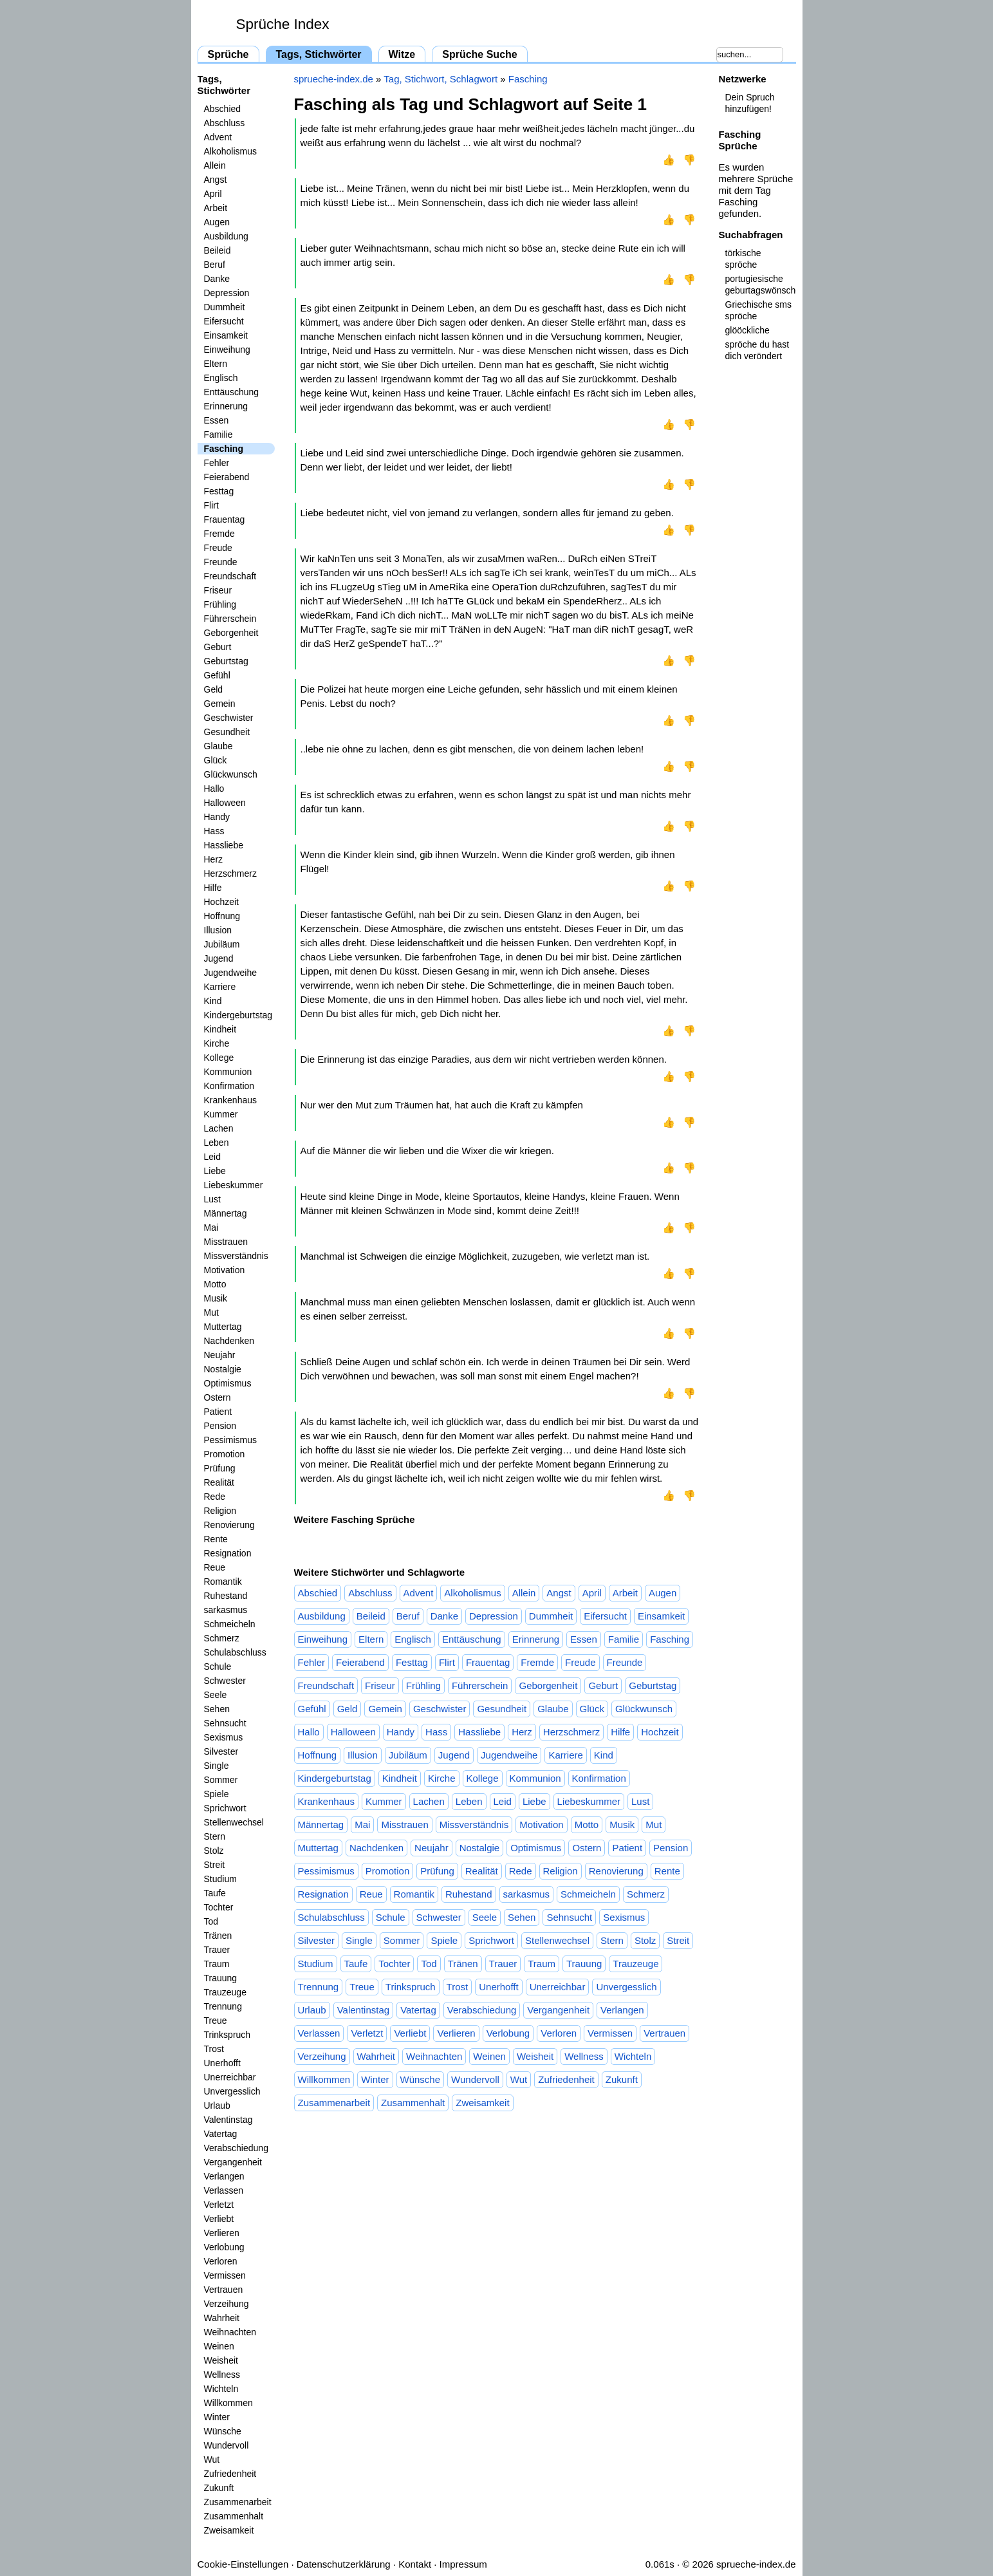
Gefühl (217, 675)
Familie (218, 434)
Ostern (217, 1397)
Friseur (218, 590)
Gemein (220, 703)
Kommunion (228, 1072)
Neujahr (220, 1355)
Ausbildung (226, 236)
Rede (214, 1496)
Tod (211, 1921)
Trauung (220, 1978)
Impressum (463, 2564)
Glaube (218, 746)
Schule (218, 1666)
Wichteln (221, 2389)
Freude (218, 548)
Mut (211, 1312)
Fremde (219, 533)
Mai (211, 1227)
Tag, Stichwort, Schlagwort (440, 78)
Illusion (218, 930)
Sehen (217, 1709)
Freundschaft (230, 576)
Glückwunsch (230, 774)
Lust (212, 1199)
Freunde (220, 562)
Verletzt (219, 2204)
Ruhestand (226, 1596)
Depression (227, 293)
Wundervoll (226, 2445)
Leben (216, 1142)
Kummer (221, 1114)
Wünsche (222, 2431)
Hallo (214, 788)
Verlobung (224, 2247)
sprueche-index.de (333, 78)
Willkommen (228, 2403)
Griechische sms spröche (758, 310)
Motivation (224, 1270)
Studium (220, 1879)
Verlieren (221, 2233)
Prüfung (220, 1468)
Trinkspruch (227, 2035)
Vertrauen (223, 2289)
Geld (213, 689)
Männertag (225, 1213)
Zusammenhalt (234, 2516)
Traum (217, 1964)
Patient (218, 1411)
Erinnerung (226, 406)
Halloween (225, 803)
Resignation (228, 1553)
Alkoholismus (230, 151)
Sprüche (228, 54)
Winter (217, 2417)
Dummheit (224, 307)
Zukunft (219, 2488)
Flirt (211, 505)
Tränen (218, 1935)
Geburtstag (226, 661)
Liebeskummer (233, 1185)
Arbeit (216, 208)
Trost (214, 2049)
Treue (215, 2020)
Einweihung (227, 349)
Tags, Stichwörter (319, 54)
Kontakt (414, 2564)
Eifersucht (224, 321)
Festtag (219, 491)
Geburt (218, 647)
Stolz (214, 1850)
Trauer (217, 1950)
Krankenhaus (230, 1100)
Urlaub (217, 2105)
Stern (214, 1836)
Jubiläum (222, 944)
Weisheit (221, 2360)
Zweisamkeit (229, 2530)
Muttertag (223, 1326)
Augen (217, 222)
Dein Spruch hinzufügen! (750, 103)
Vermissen (225, 2275)
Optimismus (228, 1383)
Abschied (222, 109)
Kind (213, 1001)
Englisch (221, 378)
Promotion (224, 1454)
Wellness (222, 2374)
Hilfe (213, 887)
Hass (214, 831)
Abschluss (224, 123)
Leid (212, 1157)
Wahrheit (222, 2318)
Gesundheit (227, 732)
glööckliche (747, 330)
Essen (216, 420)
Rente (216, 1539)
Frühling (220, 604)
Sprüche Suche (479, 54)
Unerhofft (222, 2063)
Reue (214, 1567)
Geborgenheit (231, 633)
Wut (212, 2459)
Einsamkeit (226, 335)
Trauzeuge (225, 1992)
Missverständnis (236, 1256)
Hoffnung (222, 916)
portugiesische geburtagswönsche (760, 284)
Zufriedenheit (230, 2474)
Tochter (219, 1907)
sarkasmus (226, 1610)
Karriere (220, 987)
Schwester (225, 1680)
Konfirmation (229, 1086)
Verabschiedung (236, 2148)
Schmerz (221, 1638)
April (213, 194)
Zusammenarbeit (238, 2502)
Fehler (217, 463)
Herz (213, 859)
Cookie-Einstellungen (243, 2564)
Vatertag (220, 2134)
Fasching (223, 448)
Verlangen (224, 2176)
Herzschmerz (230, 873)
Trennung (223, 2006)
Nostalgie (222, 1369)
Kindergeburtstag (238, 1015)
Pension (220, 1426)
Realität (219, 1482)
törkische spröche (743, 259)
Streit (214, 1865)
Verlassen (223, 2190)
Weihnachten (230, 2332)
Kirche (217, 1043)
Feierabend (227, 477)
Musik (216, 1298)
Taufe (215, 1893)
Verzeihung (226, 2304)
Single (216, 1765)
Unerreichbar (230, 2077)
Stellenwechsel (234, 1822)
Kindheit (220, 1029)
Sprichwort (225, 1808)
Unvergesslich (232, 2091)
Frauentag (224, 519)
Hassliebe (223, 845)
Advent (218, 137)
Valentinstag (228, 2119)
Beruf (214, 264)
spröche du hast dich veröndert (757, 350)
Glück (215, 760)
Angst (215, 179)
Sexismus (223, 1737)
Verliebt (219, 2219)
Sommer (221, 1780)
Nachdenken (229, 1341)
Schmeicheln (229, 1624)
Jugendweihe (230, 972)
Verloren (220, 2261)
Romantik (223, 1581)
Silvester (221, 1751)
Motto (215, 1284)
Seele (215, 1695)
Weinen (219, 2346)
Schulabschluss (235, 1652)
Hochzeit (221, 902)
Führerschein (230, 618)
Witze (402, 54)
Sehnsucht (225, 1723)
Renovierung (229, 1525)
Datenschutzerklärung (344, 2564)
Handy (217, 817)
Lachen (219, 1128)
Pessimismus (230, 1440)
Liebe (215, 1171)
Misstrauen (226, 1242)
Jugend (219, 958)
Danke (217, 279)
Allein (215, 165)
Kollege (219, 1057)
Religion (220, 1511)
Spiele (216, 1794)
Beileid (217, 250)
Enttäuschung (231, 392)
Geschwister (229, 718)
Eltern (216, 364)
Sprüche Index (282, 24)
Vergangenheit (233, 2162)
